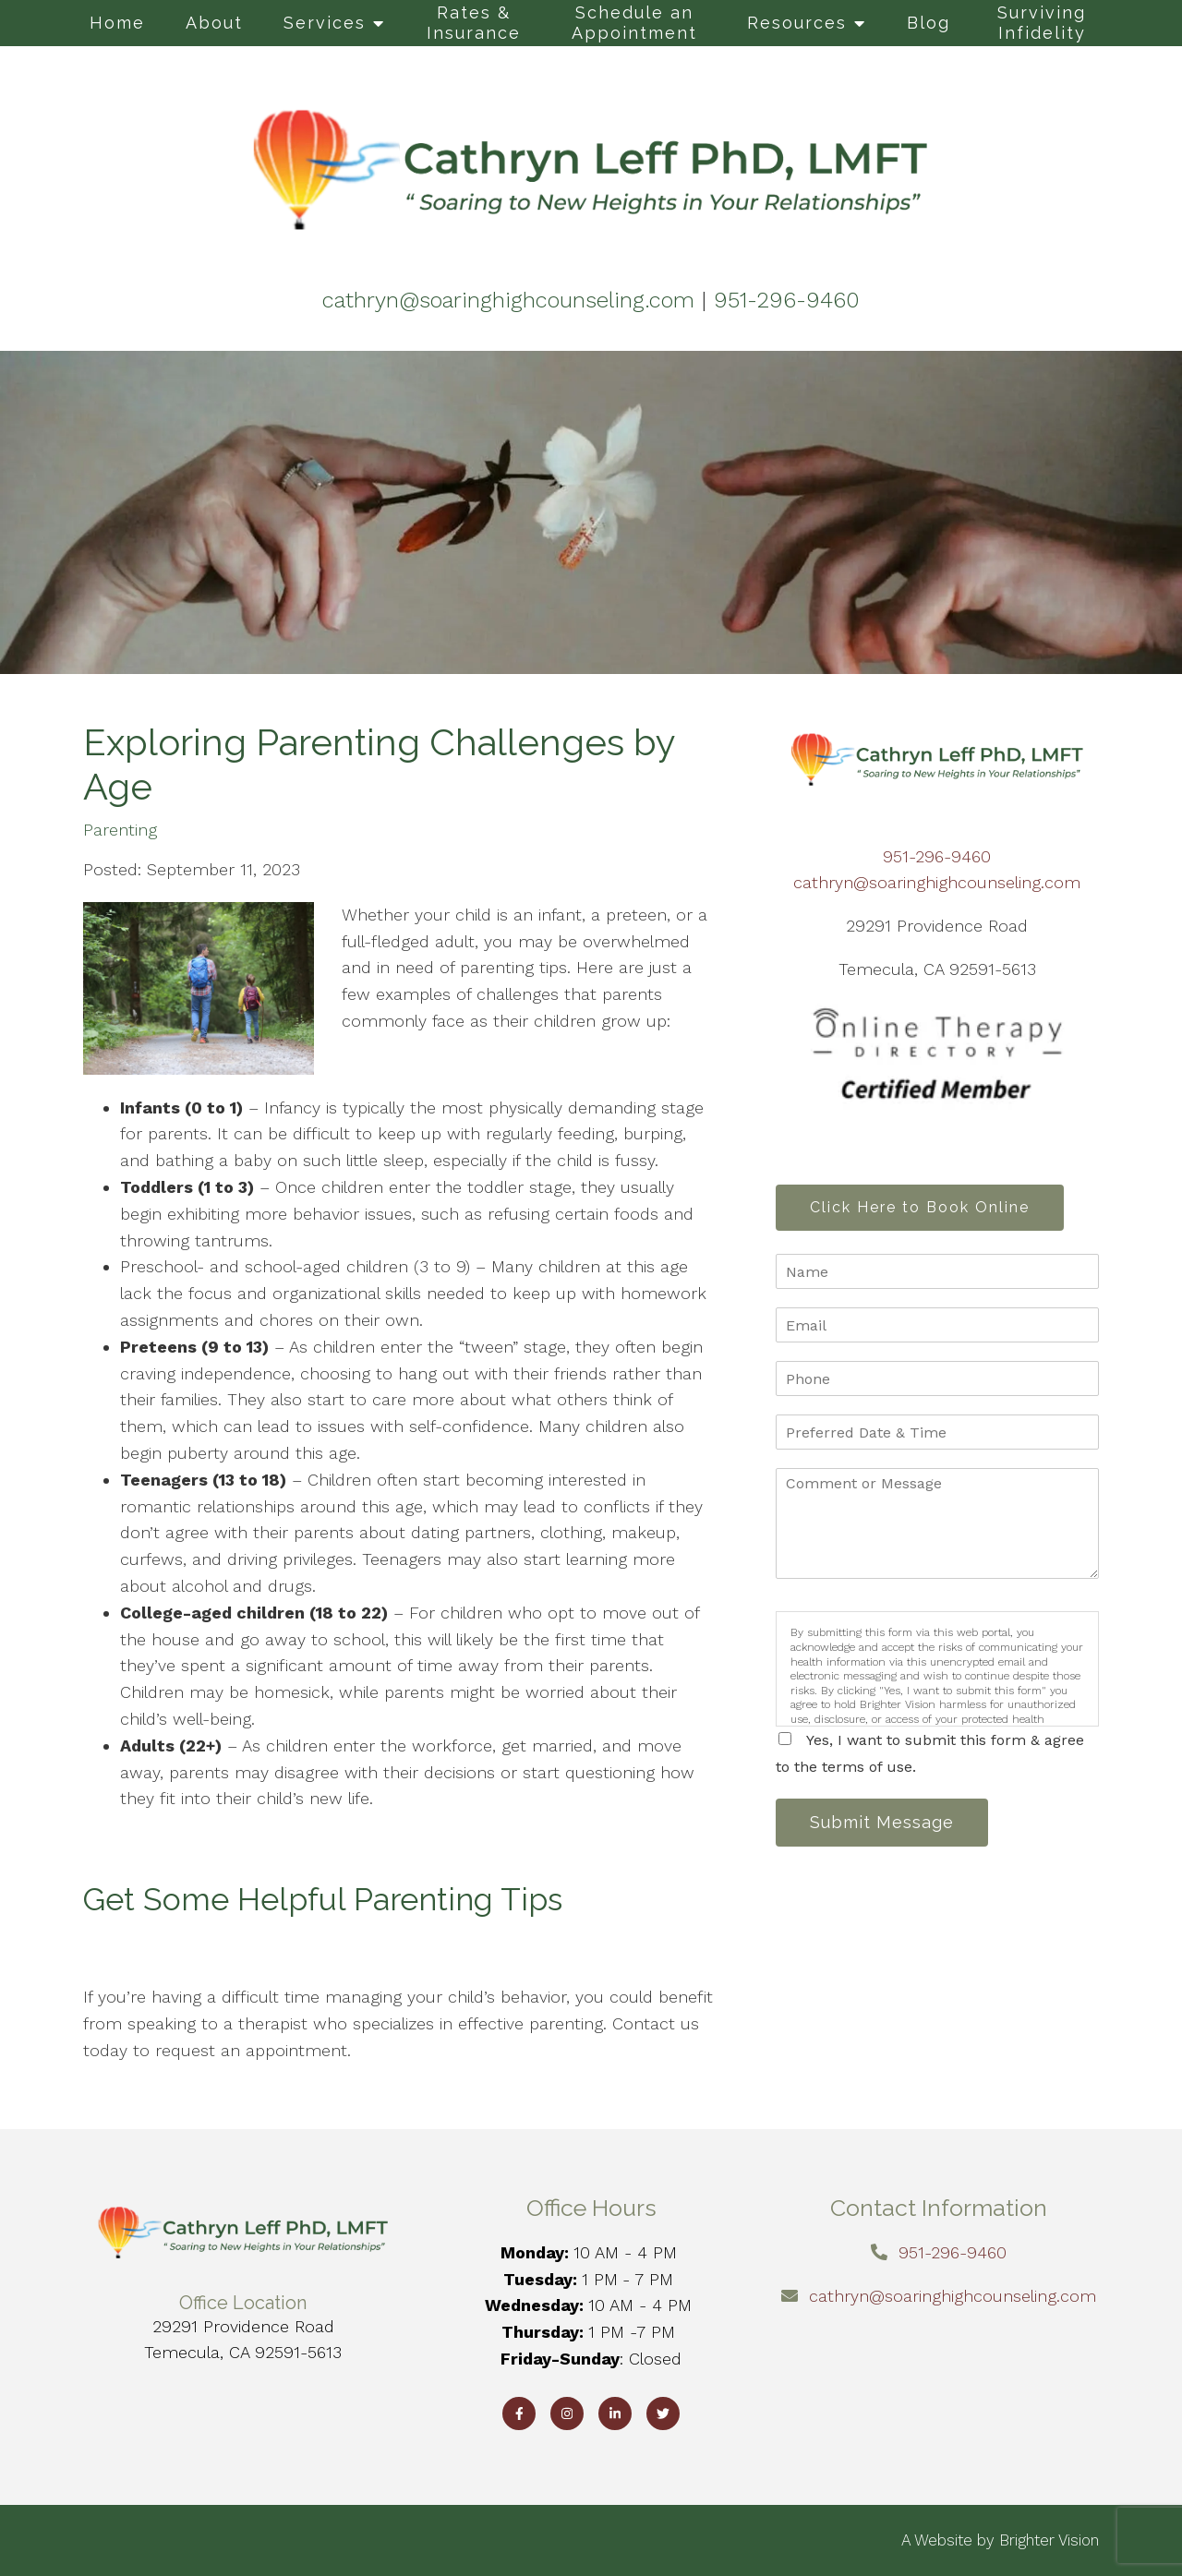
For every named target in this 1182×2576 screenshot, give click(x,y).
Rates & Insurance (474, 22)
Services (324, 22)
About (214, 22)
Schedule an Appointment (634, 22)
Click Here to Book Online (920, 1207)
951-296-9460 (937, 856)
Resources (797, 22)
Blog (928, 22)
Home (117, 22)
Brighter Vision (1049, 2540)
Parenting (120, 830)
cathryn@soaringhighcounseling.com (936, 882)
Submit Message (882, 1822)
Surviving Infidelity (1041, 22)
